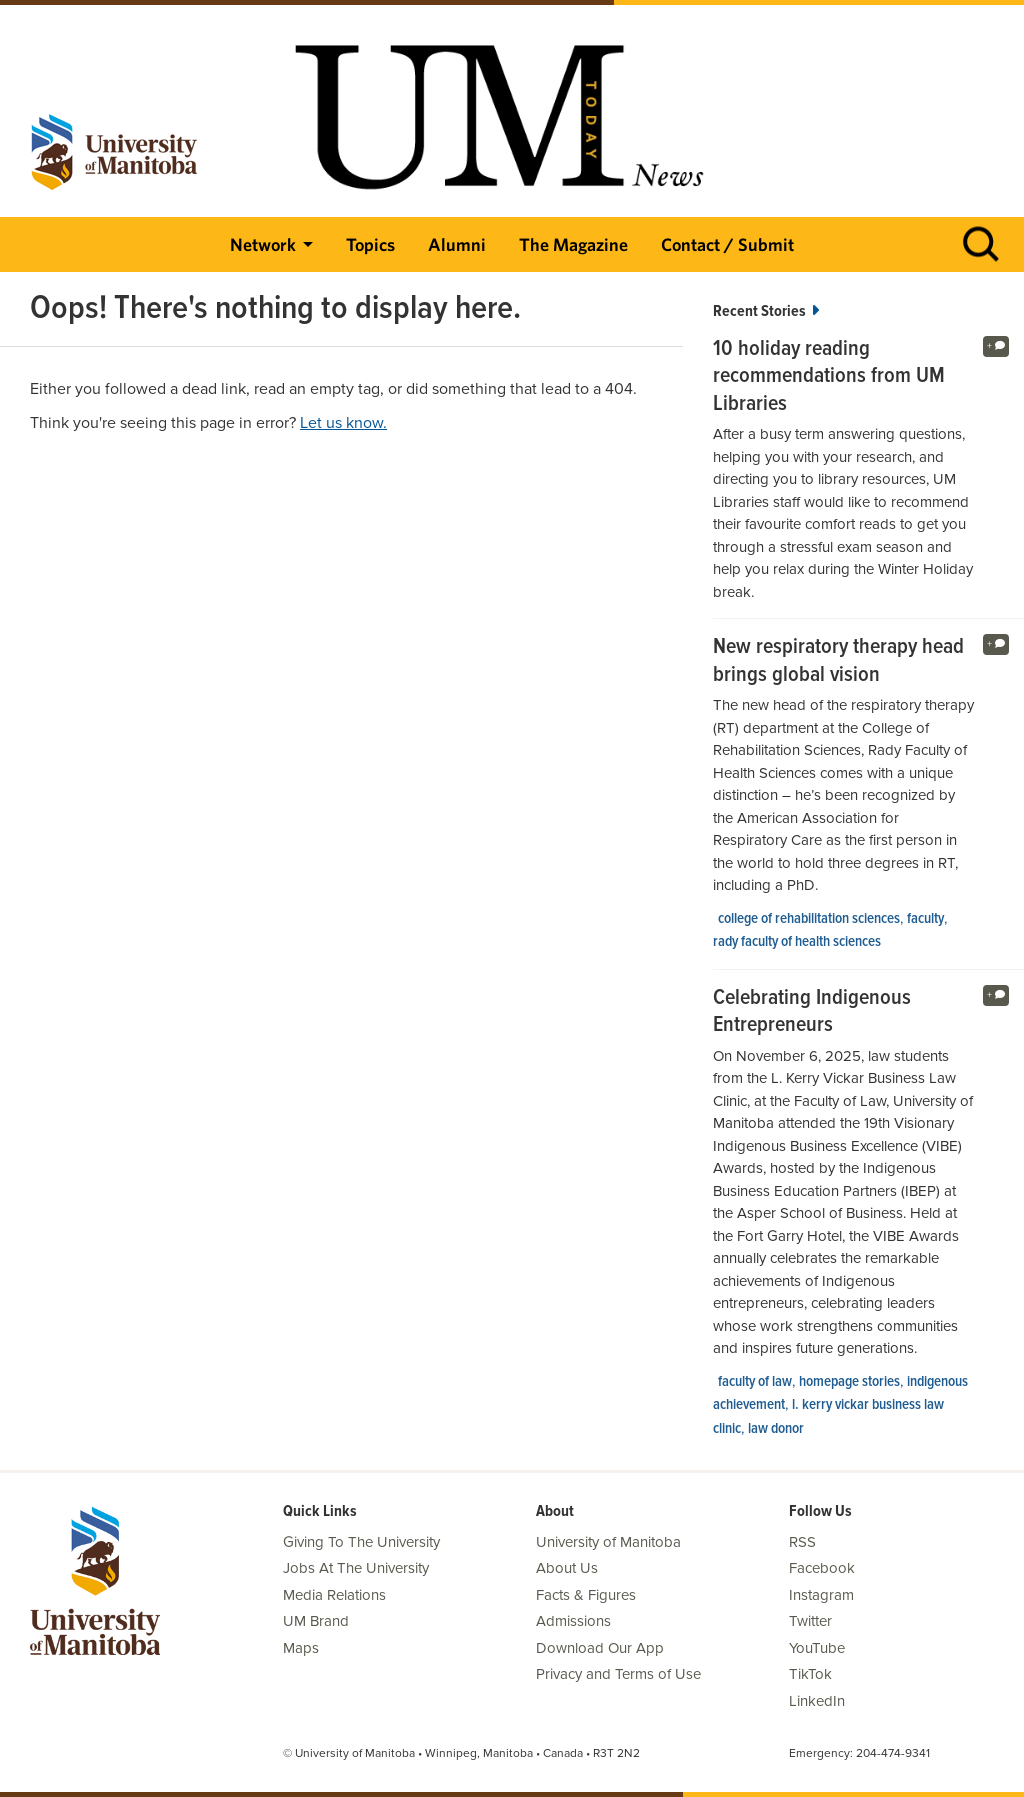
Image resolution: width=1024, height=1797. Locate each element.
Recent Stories (766, 311)
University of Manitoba (608, 1542)
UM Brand (316, 1621)
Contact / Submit (727, 244)
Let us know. (343, 423)
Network (263, 244)
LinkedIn (817, 1701)
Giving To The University (361, 1542)
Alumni (457, 244)
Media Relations (334, 1595)
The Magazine (573, 244)
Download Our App (600, 1648)
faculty (925, 919)
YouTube (817, 1648)
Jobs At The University (356, 1568)
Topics (370, 244)
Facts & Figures (586, 1595)
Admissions (573, 1621)
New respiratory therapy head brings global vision (838, 661)
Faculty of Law (755, 1382)
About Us (567, 1568)
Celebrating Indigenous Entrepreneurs (812, 1012)
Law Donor (776, 1429)
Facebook (822, 1568)
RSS (802, 1542)
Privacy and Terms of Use (618, 1674)
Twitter (810, 1621)
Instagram (821, 1595)
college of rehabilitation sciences (809, 919)
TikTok (810, 1674)
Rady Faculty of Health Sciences (797, 942)
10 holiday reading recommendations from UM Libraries (829, 377)
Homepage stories (849, 1382)
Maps (301, 1648)
